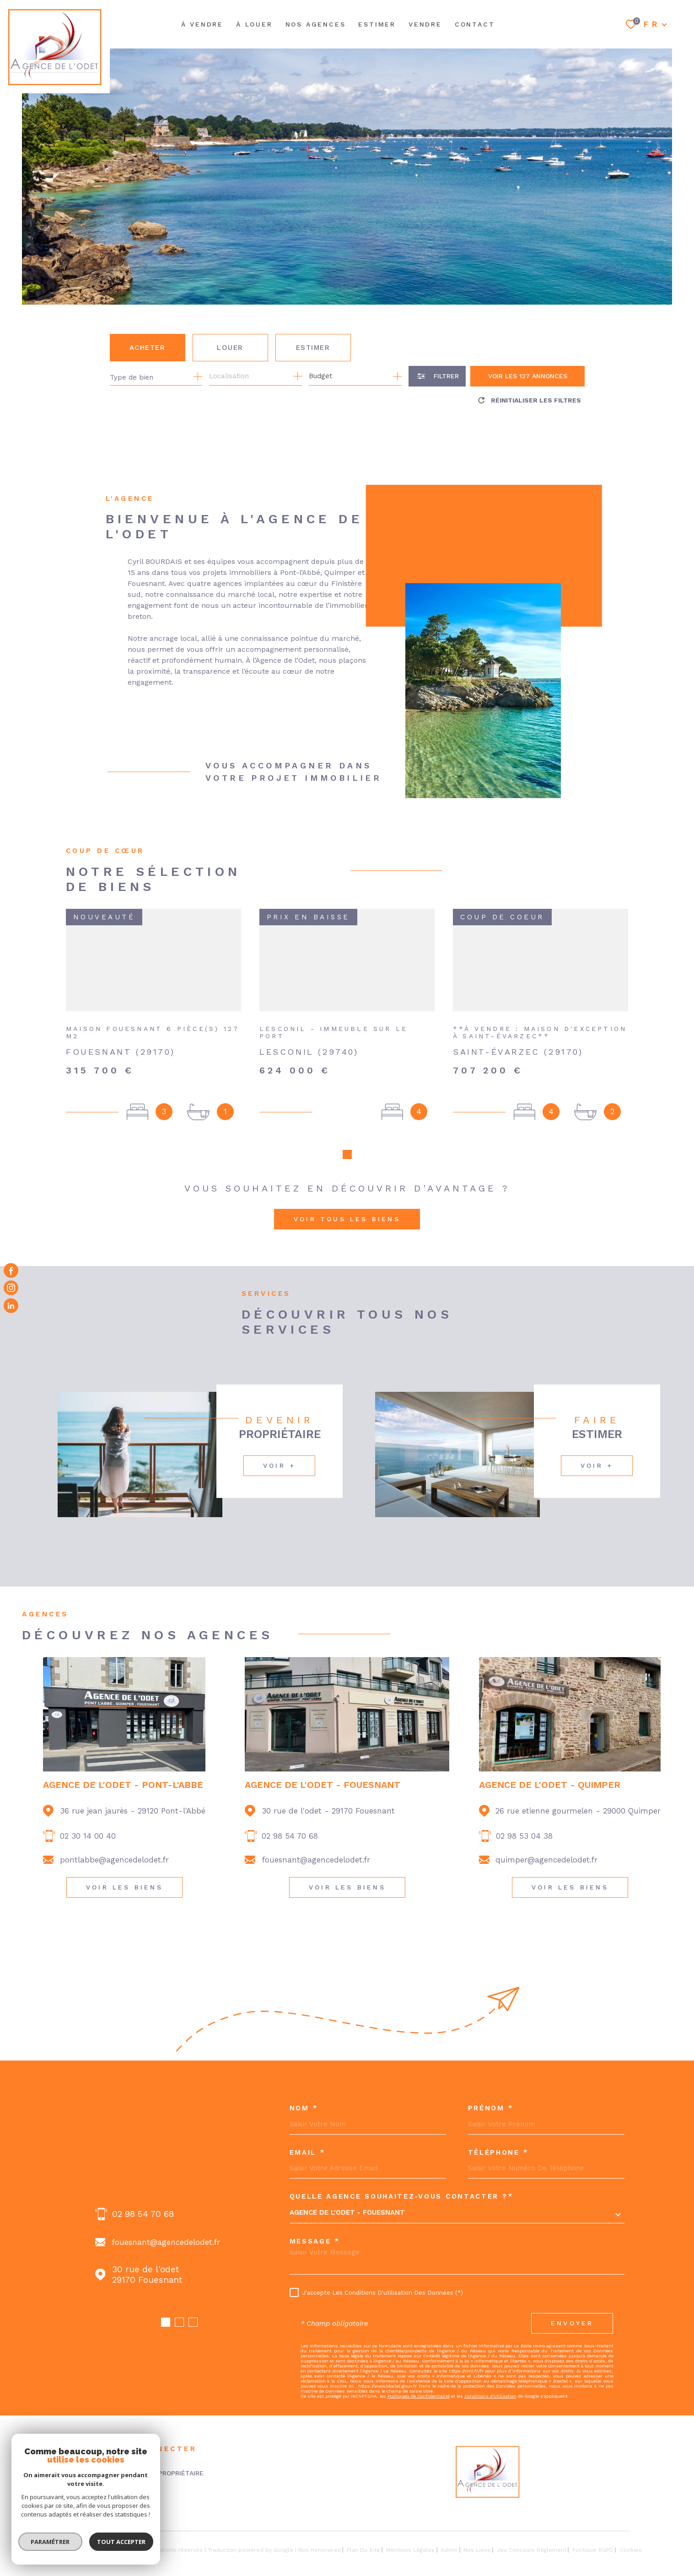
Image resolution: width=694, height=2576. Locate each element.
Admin (449, 2531)
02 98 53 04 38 (524, 1817)
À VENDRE (202, 24)
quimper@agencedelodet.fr (546, 1841)
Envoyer (572, 2304)
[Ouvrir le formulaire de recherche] (437, 376)
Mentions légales (410, 2531)
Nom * (304, 2090)
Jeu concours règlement (531, 2531)
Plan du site (363, 2531)
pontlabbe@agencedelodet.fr (114, 1841)
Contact (475, 24)
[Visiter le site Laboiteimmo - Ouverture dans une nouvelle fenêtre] (66, 2532)
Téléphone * (498, 2134)
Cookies (630, 2531)
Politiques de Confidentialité (418, 2377)
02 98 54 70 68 (290, 1817)
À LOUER (254, 24)
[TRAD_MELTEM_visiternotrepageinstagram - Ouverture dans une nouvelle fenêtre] (11, 1288)
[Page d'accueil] (54, 46)
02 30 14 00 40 (88, 1817)
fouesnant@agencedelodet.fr (316, 1841)
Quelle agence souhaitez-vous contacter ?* (402, 2178)
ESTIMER (377, 24)
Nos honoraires (319, 2531)
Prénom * (491, 2090)
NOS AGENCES (315, 24)
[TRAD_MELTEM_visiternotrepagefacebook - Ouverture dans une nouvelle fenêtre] (11, 1270)
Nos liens (476, 2531)
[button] (165, 2303)
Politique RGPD (592, 2531)
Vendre (425, 24)
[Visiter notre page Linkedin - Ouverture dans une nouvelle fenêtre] (11, 1305)
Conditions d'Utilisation (490, 2377)
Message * (315, 2223)
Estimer (313, 347)
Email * (308, 2134)
